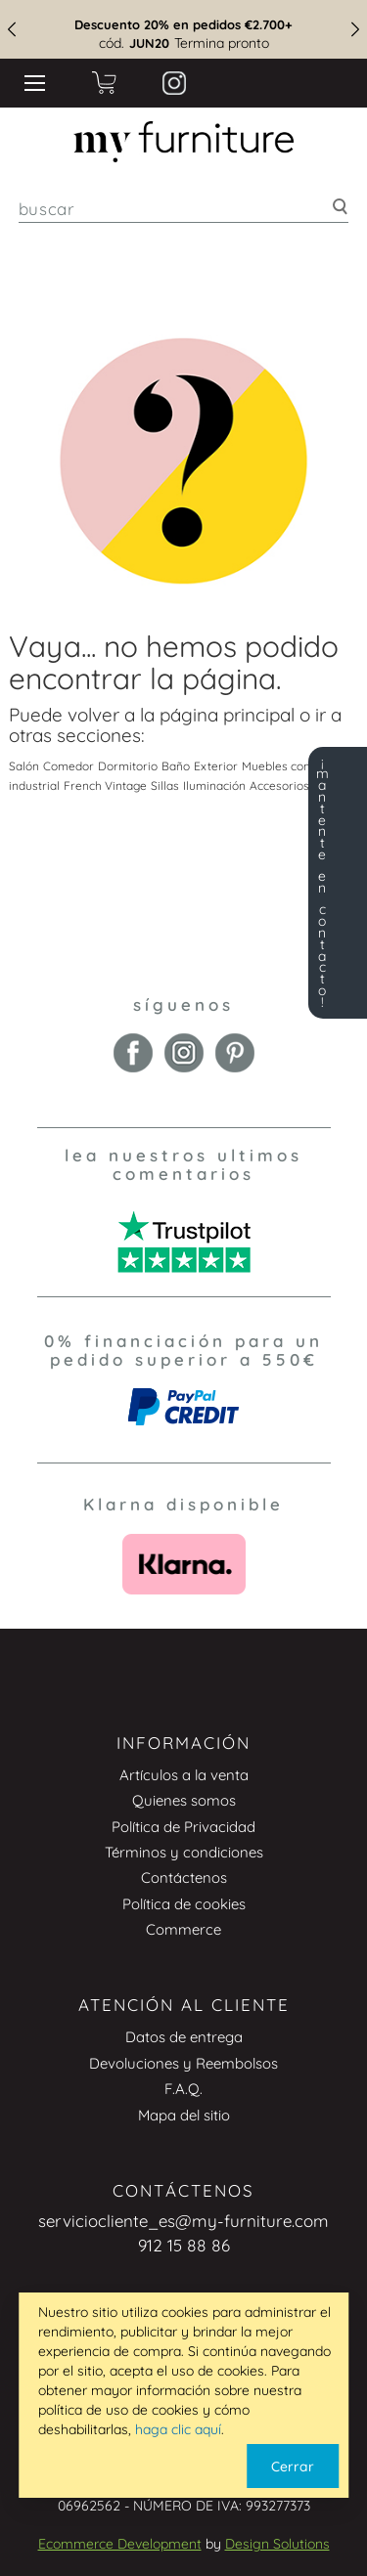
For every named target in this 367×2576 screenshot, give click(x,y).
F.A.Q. (183, 2088)
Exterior (216, 766)
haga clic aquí (178, 2429)
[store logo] (183, 141)
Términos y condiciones (184, 1852)
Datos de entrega (184, 2037)
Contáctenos (184, 1877)
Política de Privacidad (183, 1826)
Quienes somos (184, 1800)
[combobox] (184, 209)
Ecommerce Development (120, 2544)
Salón (24, 766)
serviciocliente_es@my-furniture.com (183, 2220)
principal (259, 714)
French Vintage (105, 785)
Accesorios (279, 785)
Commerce (183, 1929)
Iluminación (214, 785)
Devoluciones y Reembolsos (183, 2063)
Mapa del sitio (184, 2115)
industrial (34, 785)
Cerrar (292, 2466)
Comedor (68, 766)
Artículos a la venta (184, 1775)
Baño (175, 766)
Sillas (165, 785)
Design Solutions (277, 2544)
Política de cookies (184, 1904)
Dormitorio (128, 766)
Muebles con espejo (295, 766)
